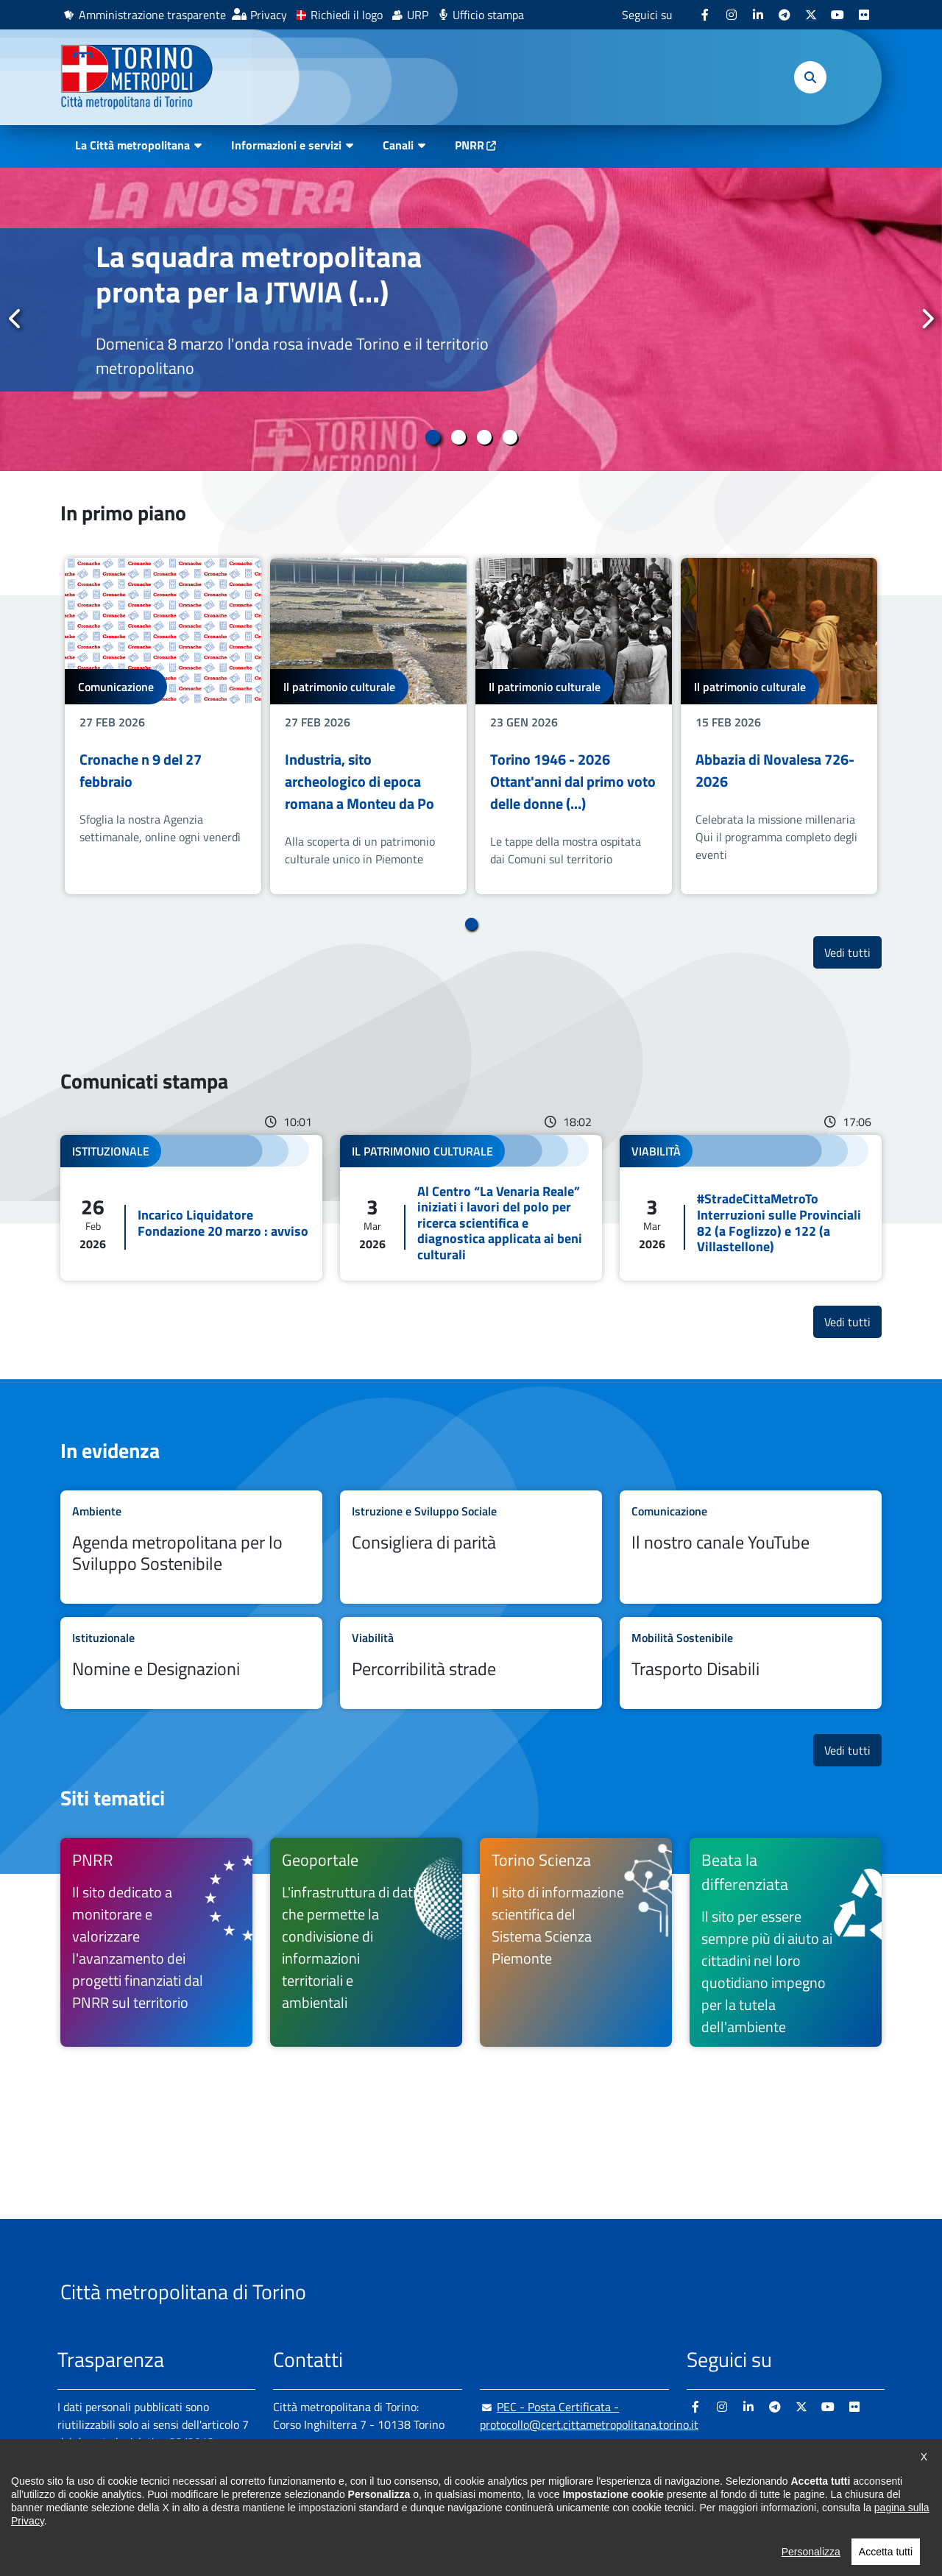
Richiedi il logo (347, 15)
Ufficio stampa (488, 15)
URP (417, 15)
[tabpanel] (471, 319)
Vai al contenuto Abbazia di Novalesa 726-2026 (779, 726)
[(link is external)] (705, 15)
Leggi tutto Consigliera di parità (471, 1547)
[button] (810, 77)
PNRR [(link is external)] (469, 145)
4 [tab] (510, 437)
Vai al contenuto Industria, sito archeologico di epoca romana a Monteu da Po (368, 726)
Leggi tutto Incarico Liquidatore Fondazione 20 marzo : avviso (191, 1208)
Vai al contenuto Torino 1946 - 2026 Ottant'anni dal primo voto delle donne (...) (573, 726)
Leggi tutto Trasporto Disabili (751, 1663)
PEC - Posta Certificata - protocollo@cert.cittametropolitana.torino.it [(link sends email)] (589, 2415)
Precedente (15, 318)
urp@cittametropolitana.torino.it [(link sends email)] (570, 2454)
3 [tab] (484, 437)
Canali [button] (398, 145)
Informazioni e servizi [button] (286, 145)
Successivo (926, 318)
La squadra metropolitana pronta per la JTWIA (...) (259, 274)
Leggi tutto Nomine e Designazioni (191, 1663)
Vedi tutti (853, 952)
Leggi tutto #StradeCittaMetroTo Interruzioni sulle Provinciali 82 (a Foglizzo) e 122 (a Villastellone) (751, 1208)
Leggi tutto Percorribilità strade (471, 1663)
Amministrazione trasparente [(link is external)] (152, 15)
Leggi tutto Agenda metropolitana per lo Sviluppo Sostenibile (191, 1547)
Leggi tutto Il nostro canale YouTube (751, 1547)
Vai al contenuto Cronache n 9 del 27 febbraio (163, 726)
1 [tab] (432, 437)
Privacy (268, 15)
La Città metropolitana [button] (132, 145)
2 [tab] (458, 437)
